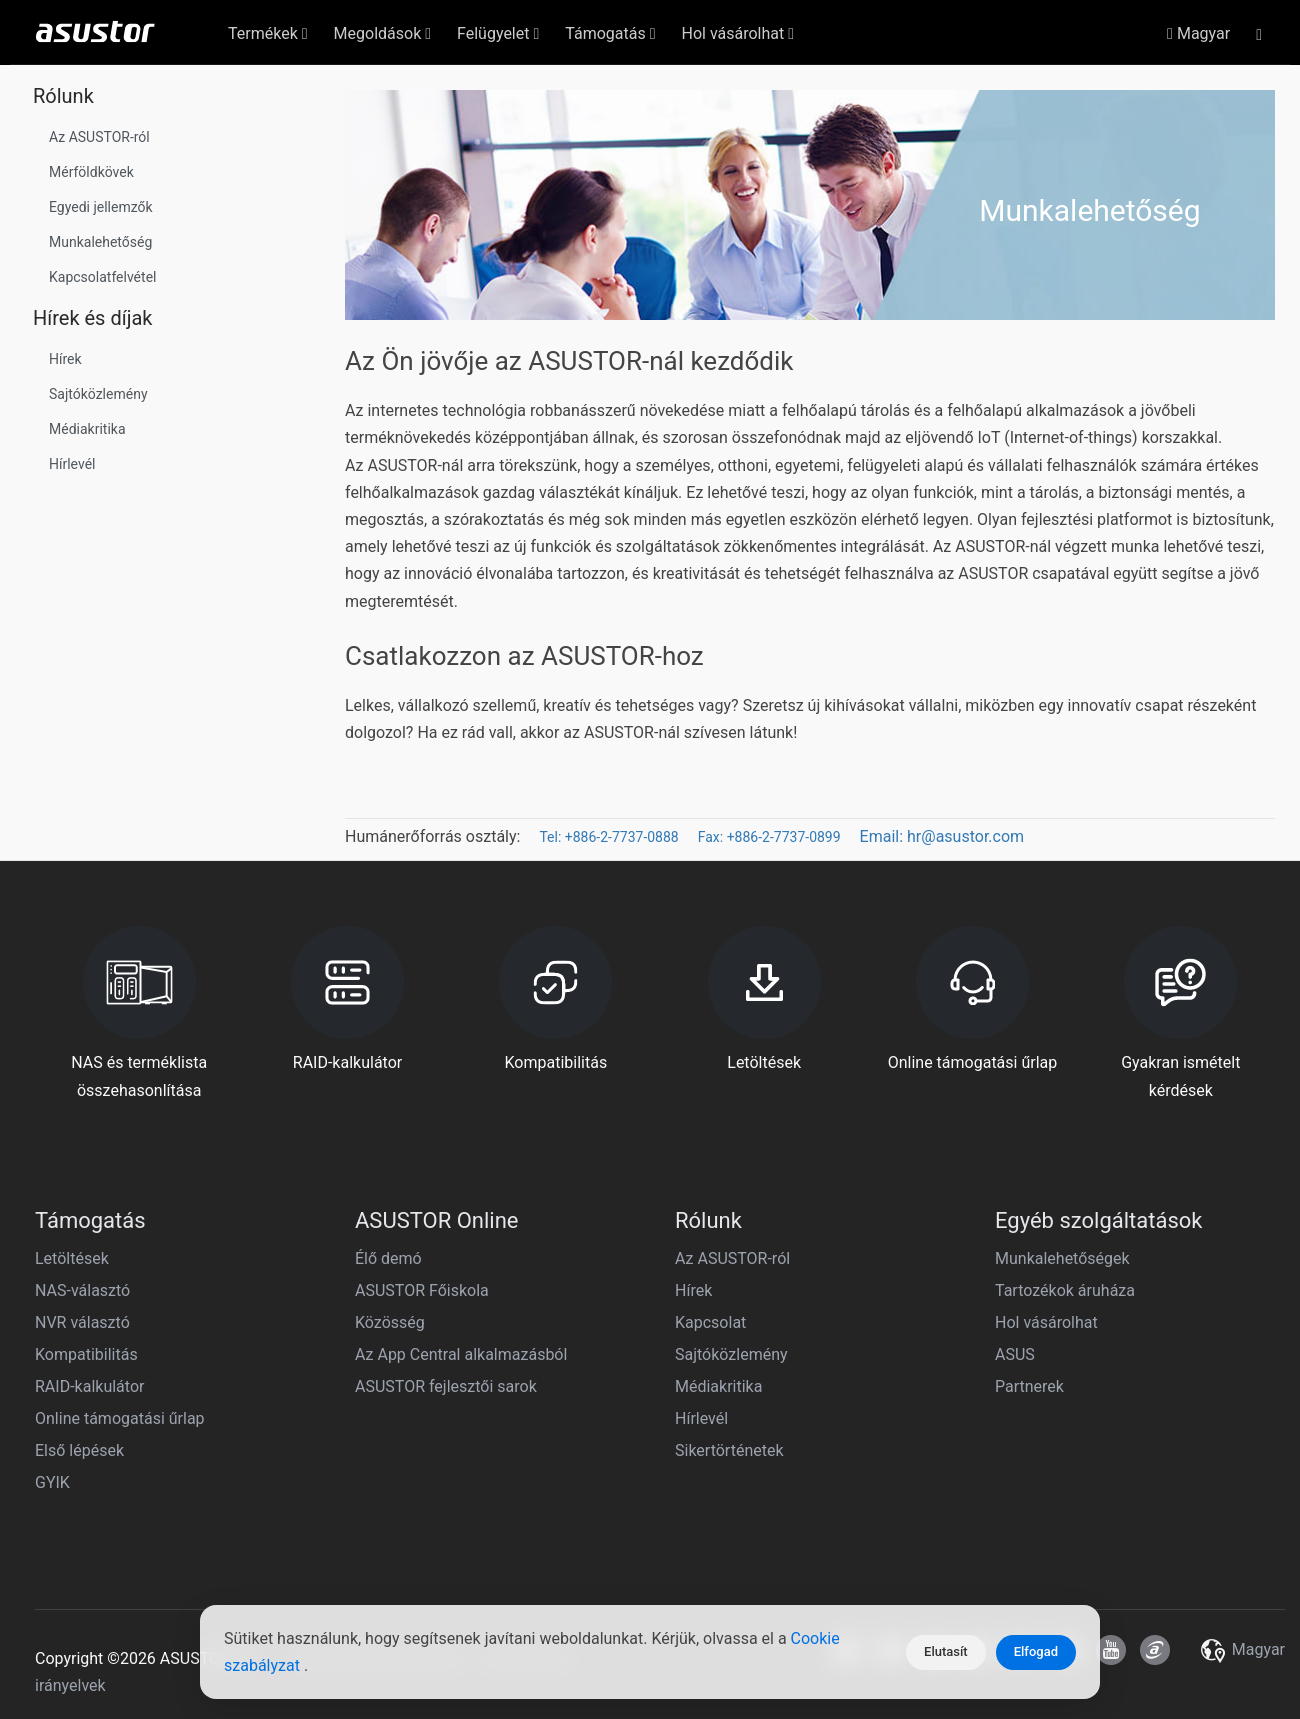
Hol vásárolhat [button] (738, 33)
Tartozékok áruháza (1065, 1290)
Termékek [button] (268, 33)
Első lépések (79, 1450)
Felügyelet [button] (498, 33)
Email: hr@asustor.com (942, 836)
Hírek (65, 359)
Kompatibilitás (86, 1354)
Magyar (1198, 33)
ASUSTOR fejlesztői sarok (446, 1386)
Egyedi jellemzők (101, 207)
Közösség (390, 1322)
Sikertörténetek (729, 1450)
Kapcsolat (710, 1322)
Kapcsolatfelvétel (102, 277)
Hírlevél (72, 464)
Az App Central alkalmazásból (461, 1354)
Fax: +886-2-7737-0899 (769, 837)
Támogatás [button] (610, 33)
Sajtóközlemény (98, 394)
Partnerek (1029, 1386)
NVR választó (82, 1322)
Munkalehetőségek (1062, 1258)
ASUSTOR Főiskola (422, 1290)
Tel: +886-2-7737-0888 (608, 837)
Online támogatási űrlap (120, 1418)
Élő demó (388, 1258)
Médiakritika (87, 429)
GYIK (52, 1482)
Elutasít (946, 1651)
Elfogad (1036, 1651)
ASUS (1015, 1354)
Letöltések (72, 1258)
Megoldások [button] (382, 33)
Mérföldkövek (91, 172)
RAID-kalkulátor (89, 1386)
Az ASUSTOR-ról (99, 137)
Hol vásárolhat (1046, 1322)
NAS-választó (82, 1290)
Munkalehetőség (100, 242)
